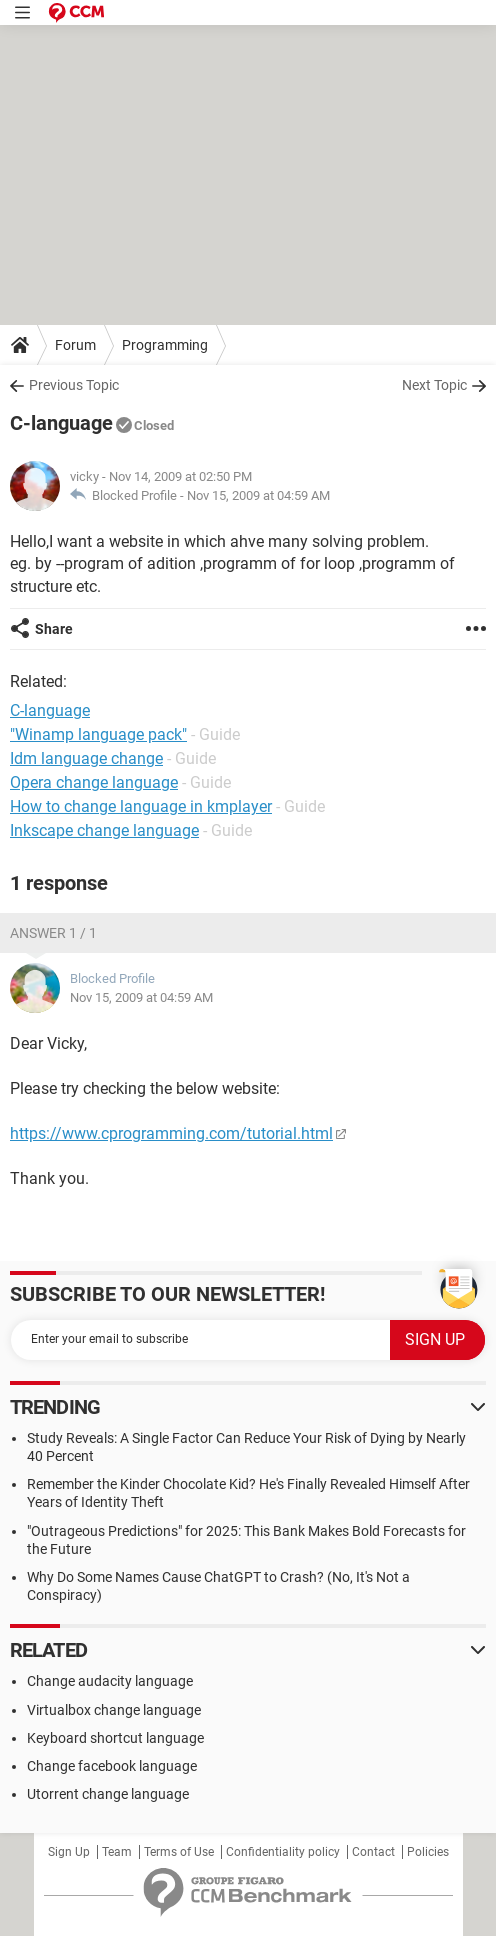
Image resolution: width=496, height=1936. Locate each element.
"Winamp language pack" (98, 734)
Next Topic (434, 385)
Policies (428, 1852)
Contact (373, 1852)
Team (117, 1852)
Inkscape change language (104, 830)
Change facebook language (112, 1766)
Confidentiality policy (283, 1852)
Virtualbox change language (114, 1710)
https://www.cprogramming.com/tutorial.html (171, 1133)
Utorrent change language (108, 1794)
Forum (75, 345)
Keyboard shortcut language (115, 1738)
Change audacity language (110, 1681)
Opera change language (94, 782)
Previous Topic (74, 385)
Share (54, 629)
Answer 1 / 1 (53, 933)
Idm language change (86, 758)
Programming (165, 345)
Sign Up (69, 1852)
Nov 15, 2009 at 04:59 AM (258, 495)
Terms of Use (179, 1852)
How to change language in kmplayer (141, 806)
